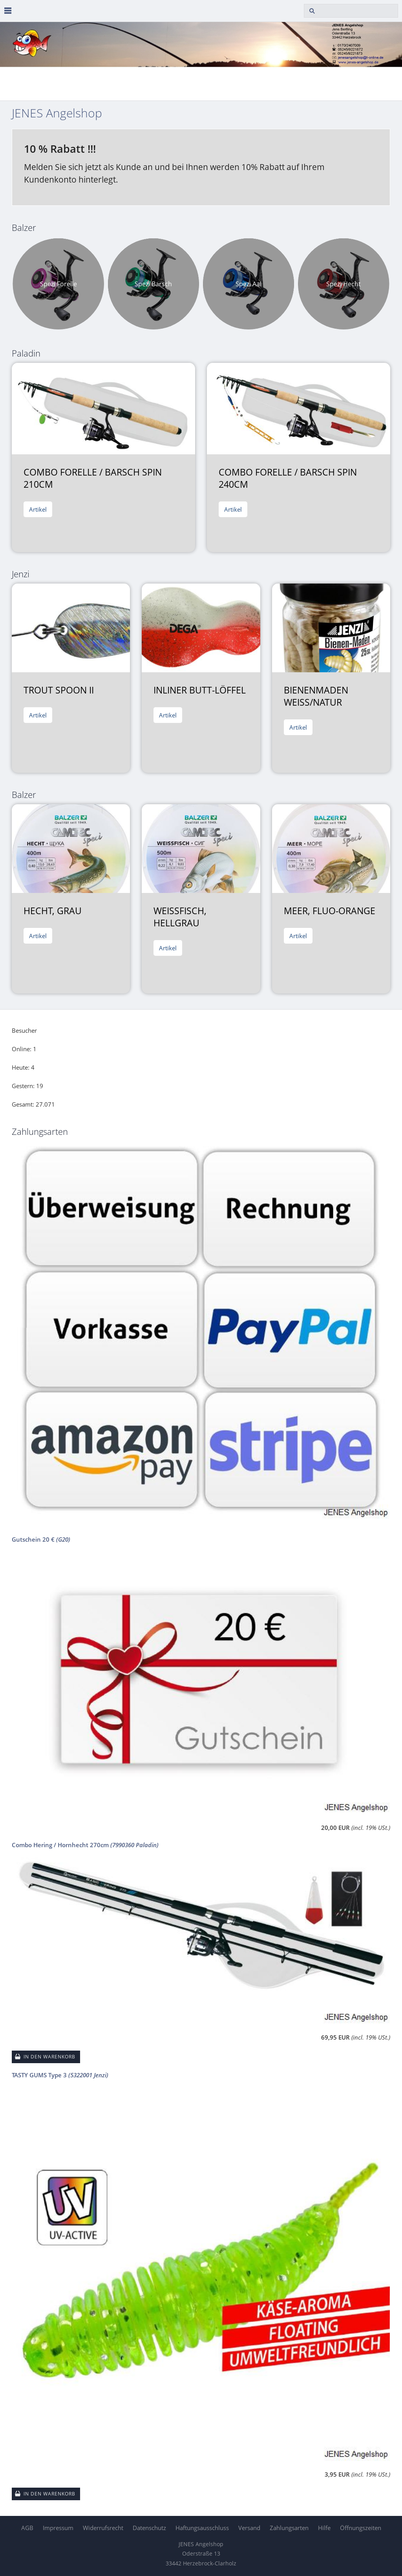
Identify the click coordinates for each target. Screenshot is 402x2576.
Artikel (38, 509)
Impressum (58, 2528)
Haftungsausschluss (202, 2528)
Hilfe (324, 2528)
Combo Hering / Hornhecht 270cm (85, 1845)
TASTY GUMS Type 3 (60, 2075)
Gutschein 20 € (41, 1539)
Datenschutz (149, 2528)
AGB (27, 2528)
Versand (249, 2528)
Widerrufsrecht (103, 2528)
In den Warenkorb (49, 2056)
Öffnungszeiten (360, 2528)
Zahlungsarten (289, 2528)
